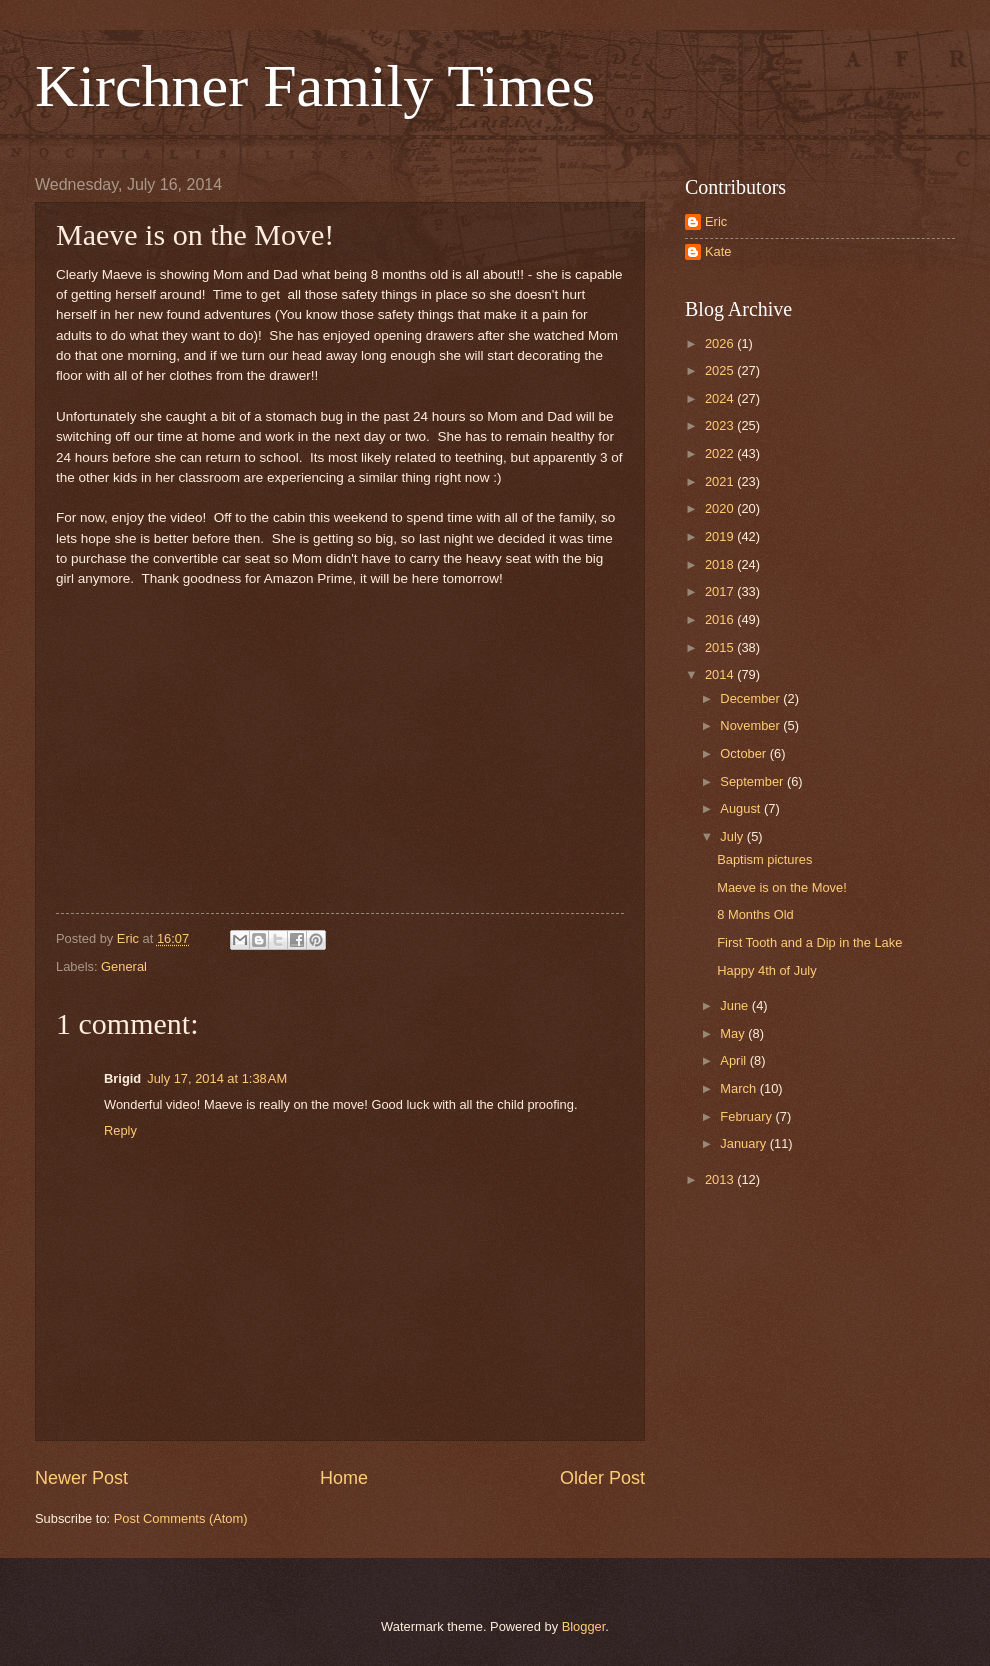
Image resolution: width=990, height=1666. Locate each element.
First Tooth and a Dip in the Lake (809, 942)
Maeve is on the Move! (782, 887)
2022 (721, 453)
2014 (721, 674)
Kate (718, 251)
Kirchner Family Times (315, 86)
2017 (721, 591)
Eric (716, 221)
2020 (721, 508)
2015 (721, 647)
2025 (721, 370)
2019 (721, 536)
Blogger (584, 1626)
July (733, 836)
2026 (721, 343)
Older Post (602, 1478)
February (747, 1116)
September (753, 781)
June (736, 1005)
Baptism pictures (764, 859)
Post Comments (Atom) (181, 1518)
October (744, 753)
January (744, 1143)
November (751, 725)
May (734, 1033)
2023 (721, 425)
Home (344, 1478)
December (751, 698)
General (124, 966)
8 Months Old (755, 914)
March (739, 1088)
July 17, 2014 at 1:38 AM (217, 1078)
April (734, 1060)
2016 (721, 619)
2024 (721, 398)
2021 (721, 481)
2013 (721, 1179)
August (742, 808)
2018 (721, 564)
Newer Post (81, 1478)
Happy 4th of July (766, 970)
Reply (120, 1130)
